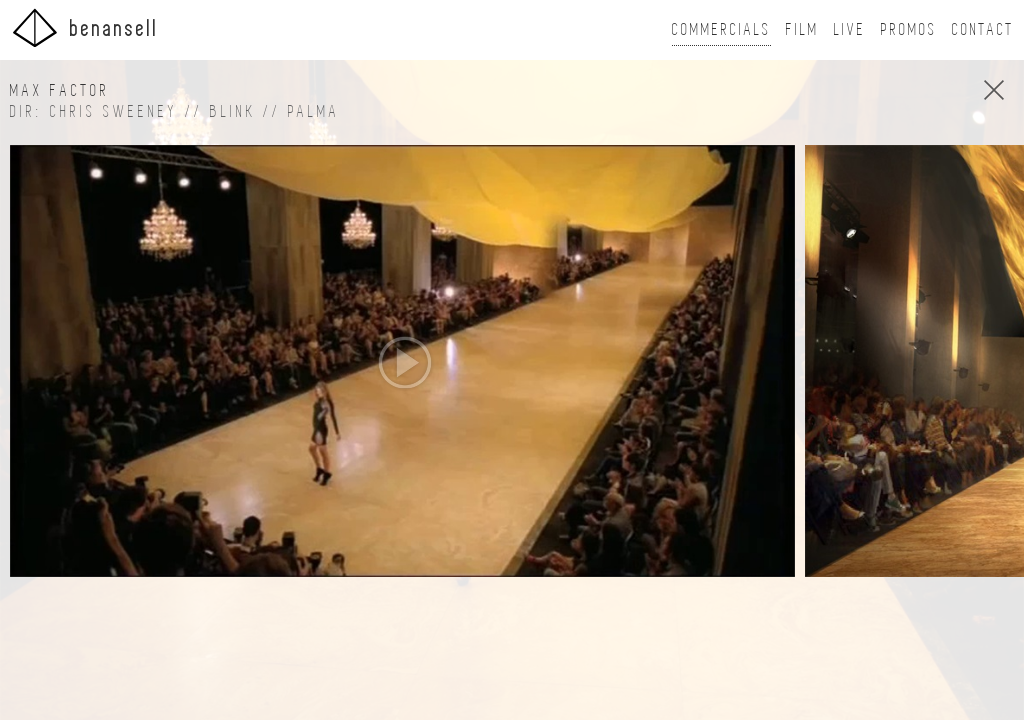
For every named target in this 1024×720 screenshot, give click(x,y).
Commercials (721, 30)
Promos (909, 30)
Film (802, 30)
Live (850, 30)
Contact (983, 30)
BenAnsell (84, 27)
